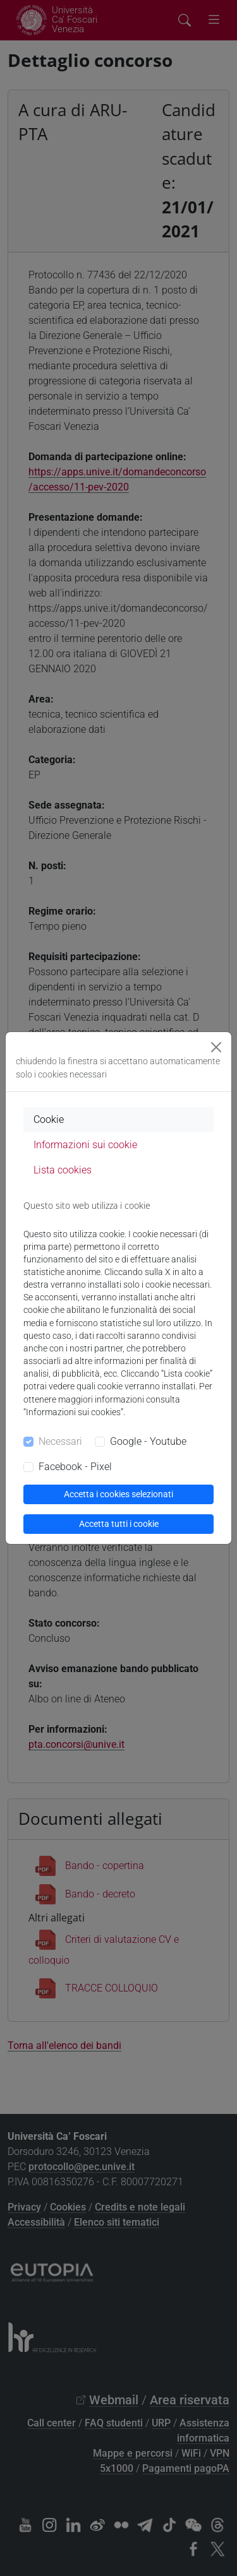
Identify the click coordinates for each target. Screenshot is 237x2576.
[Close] (216, 1047)
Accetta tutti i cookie (119, 1524)
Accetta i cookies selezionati (118, 1494)
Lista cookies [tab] (62, 1170)
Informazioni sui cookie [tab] (85, 1145)
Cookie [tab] (48, 1119)
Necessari (60, 1441)
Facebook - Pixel (75, 1467)
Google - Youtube (148, 1441)
